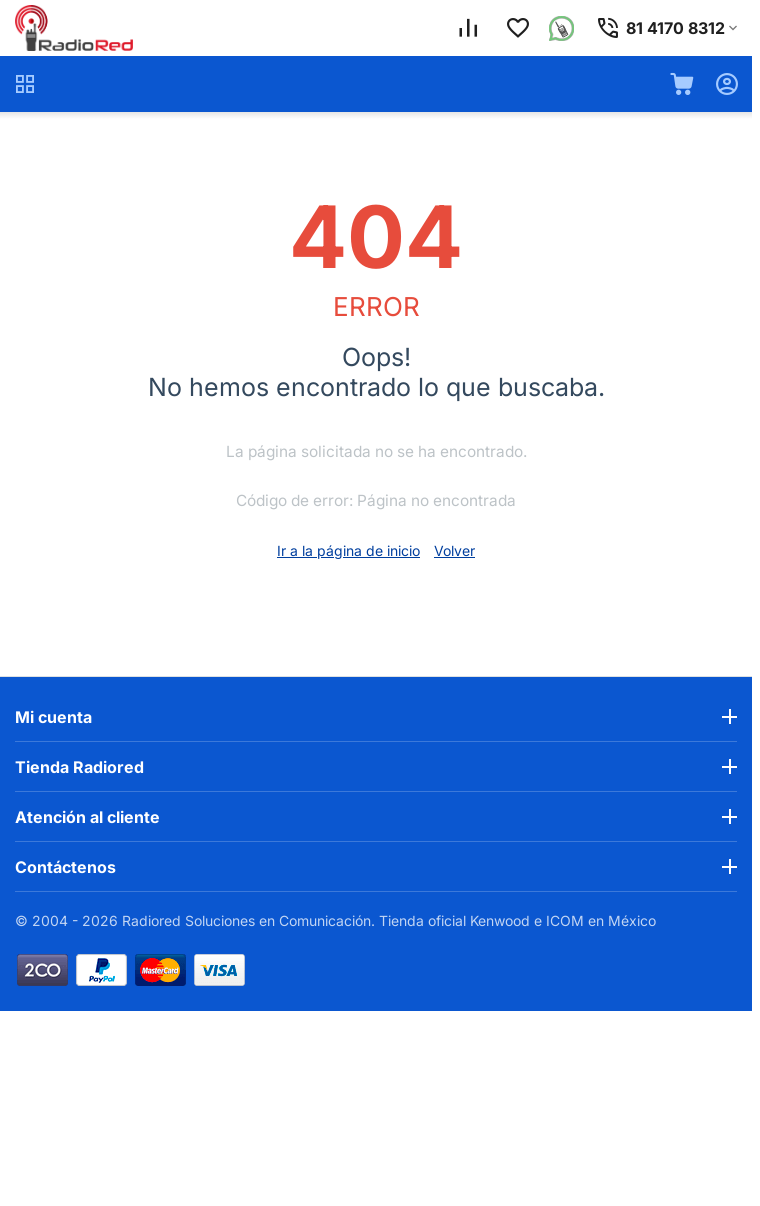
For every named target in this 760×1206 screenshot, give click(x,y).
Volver (454, 550)
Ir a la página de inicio (348, 550)
